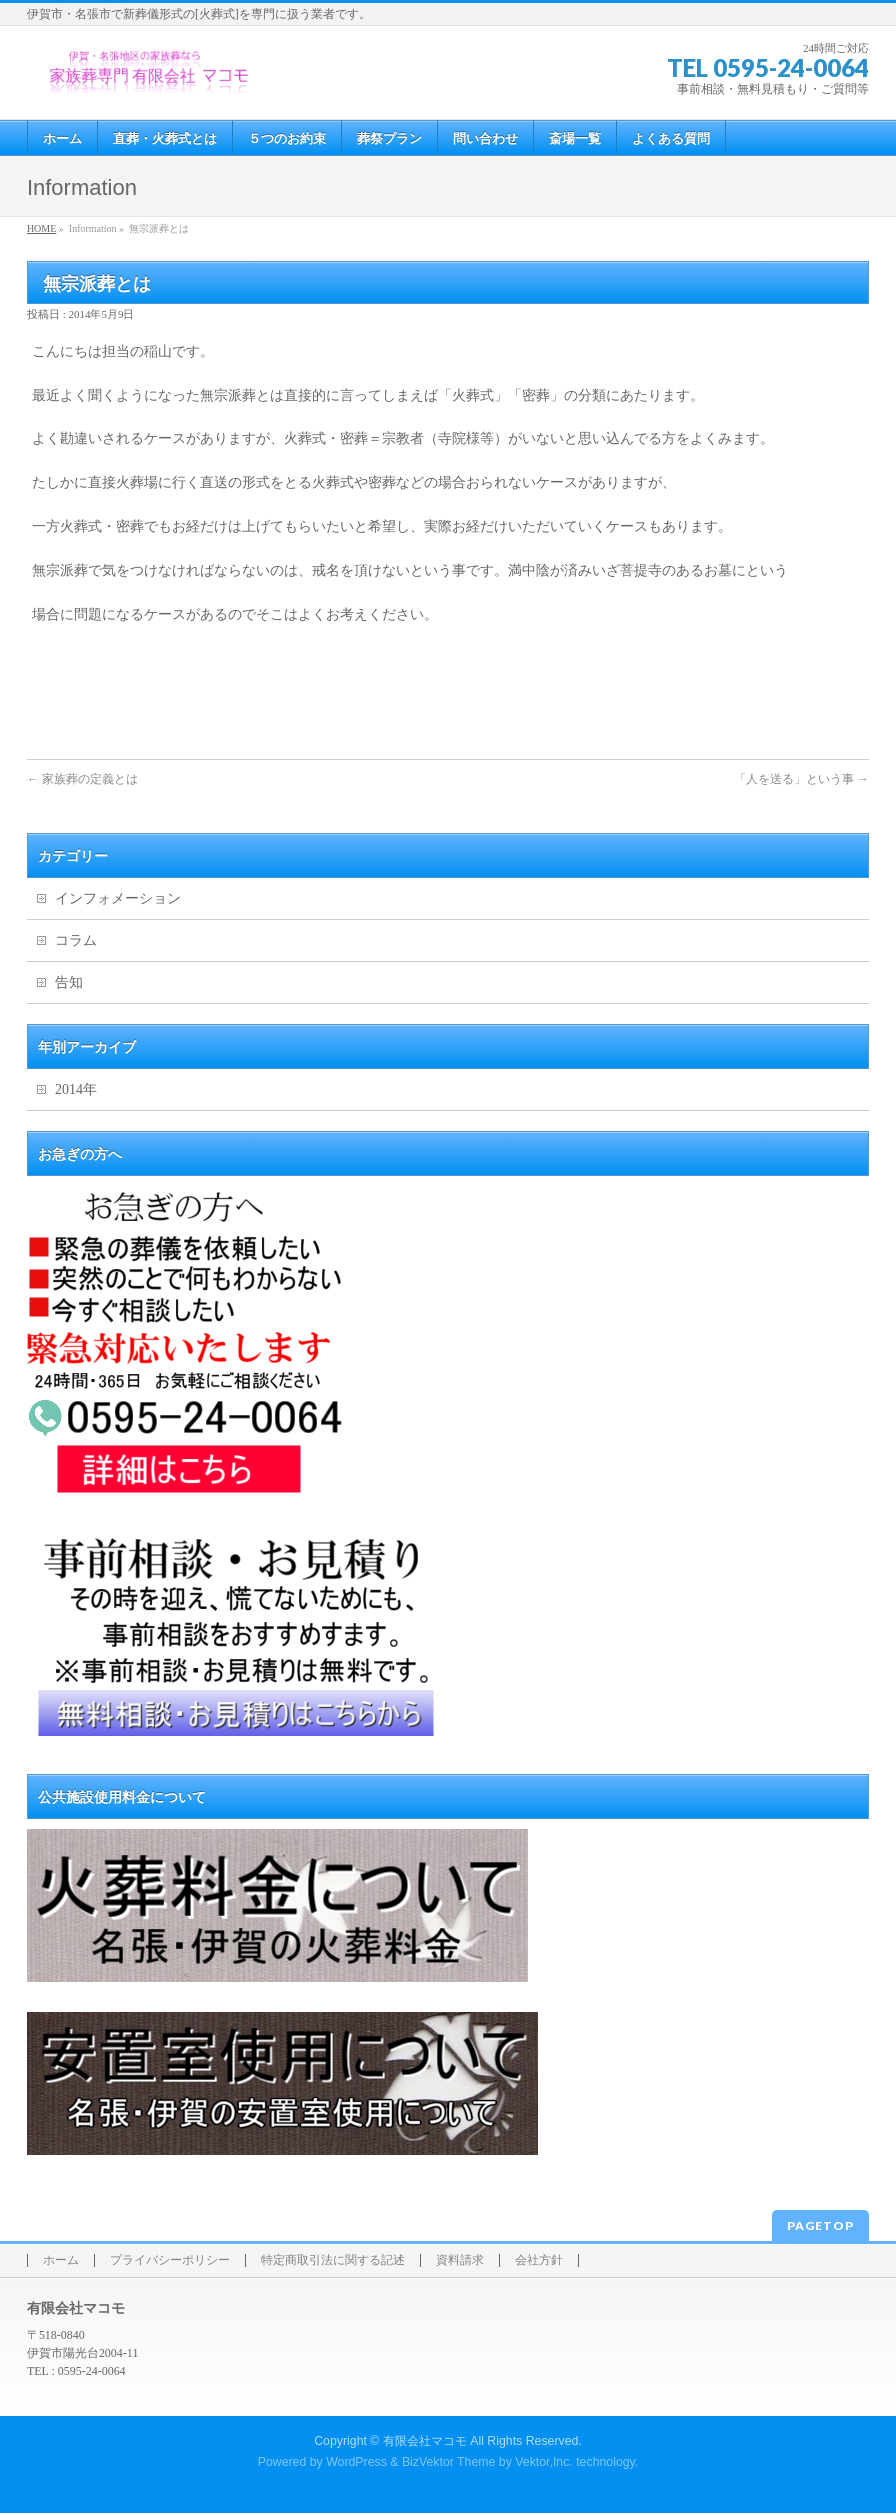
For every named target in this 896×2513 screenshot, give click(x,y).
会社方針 (539, 2260)
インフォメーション (118, 898)
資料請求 (460, 2260)
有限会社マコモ (425, 2441)
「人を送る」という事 (801, 779)
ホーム (61, 2260)
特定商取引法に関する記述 (333, 2260)
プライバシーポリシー (170, 2260)
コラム (76, 940)
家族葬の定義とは (82, 779)
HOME (41, 228)
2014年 (76, 1089)
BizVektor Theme (449, 2462)
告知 (69, 982)
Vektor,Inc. (544, 2462)
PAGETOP (820, 2225)
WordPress (356, 2462)
